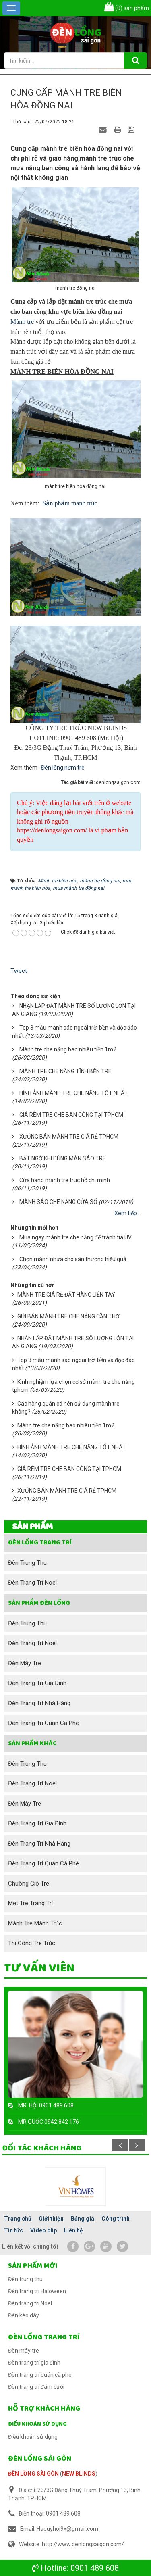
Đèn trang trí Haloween (37, 2291)
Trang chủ (17, 2218)
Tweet (18, 971)
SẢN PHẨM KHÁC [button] (32, 1743)
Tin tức (13, 2230)
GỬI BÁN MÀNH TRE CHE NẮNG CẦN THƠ (68, 1316)
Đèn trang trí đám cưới (36, 2387)
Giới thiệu (51, 2218)
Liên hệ (73, 2230)
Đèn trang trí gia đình (37, 1683)
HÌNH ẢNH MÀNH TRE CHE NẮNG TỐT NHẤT (73, 1093)
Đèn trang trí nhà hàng (39, 1703)
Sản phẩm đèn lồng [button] (39, 1603)
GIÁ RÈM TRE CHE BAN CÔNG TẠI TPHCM (71, 1115)
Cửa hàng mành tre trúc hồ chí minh (64, 1180)
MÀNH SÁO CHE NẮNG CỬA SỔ (58, 1202)
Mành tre (22, 321)
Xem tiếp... (127, 1213)
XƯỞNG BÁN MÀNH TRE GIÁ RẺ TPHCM (68, 1136)
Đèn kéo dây (23, 2315)
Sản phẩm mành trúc (70, 503)
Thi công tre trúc (31, 1943)
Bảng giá (82, 2218)
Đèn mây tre (24, 1663)
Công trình (115, 2218)
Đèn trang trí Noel (32, 1582)
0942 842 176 (61, 2122)
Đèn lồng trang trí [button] (40, 1542)
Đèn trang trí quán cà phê (43, 1723)
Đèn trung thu (27, 1562)
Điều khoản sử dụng (37, 2424)
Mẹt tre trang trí (30, 1903)
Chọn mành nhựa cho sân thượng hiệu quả (72, 1259)
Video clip (43, 2230)
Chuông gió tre (28, 1883)
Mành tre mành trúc (35, 1923)
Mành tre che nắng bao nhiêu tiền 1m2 (67, 1049)
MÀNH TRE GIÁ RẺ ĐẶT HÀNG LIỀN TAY (66, 1294)
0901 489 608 (94, 2568)
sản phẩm (126, 8)
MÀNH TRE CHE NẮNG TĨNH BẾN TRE (65, 1071)
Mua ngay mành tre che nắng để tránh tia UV (75, 1237)
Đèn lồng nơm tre (63, 767)
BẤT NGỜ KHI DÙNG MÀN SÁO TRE (62, 1158)
